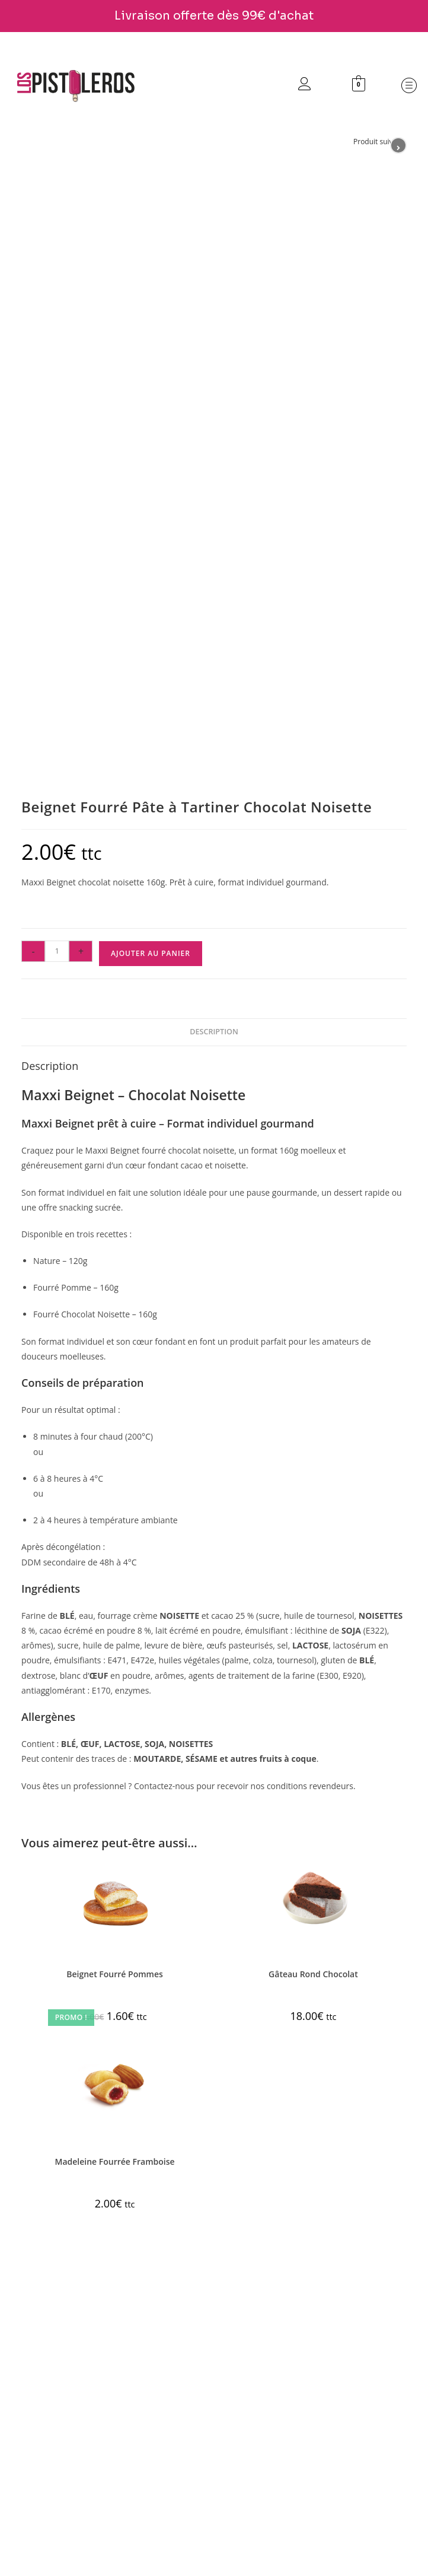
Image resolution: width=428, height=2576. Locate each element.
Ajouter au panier (150, 953)
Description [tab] (214, 1032)
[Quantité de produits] (57, 951)
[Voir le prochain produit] (398, 145)
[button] (406, 85)
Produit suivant (378, 141)
